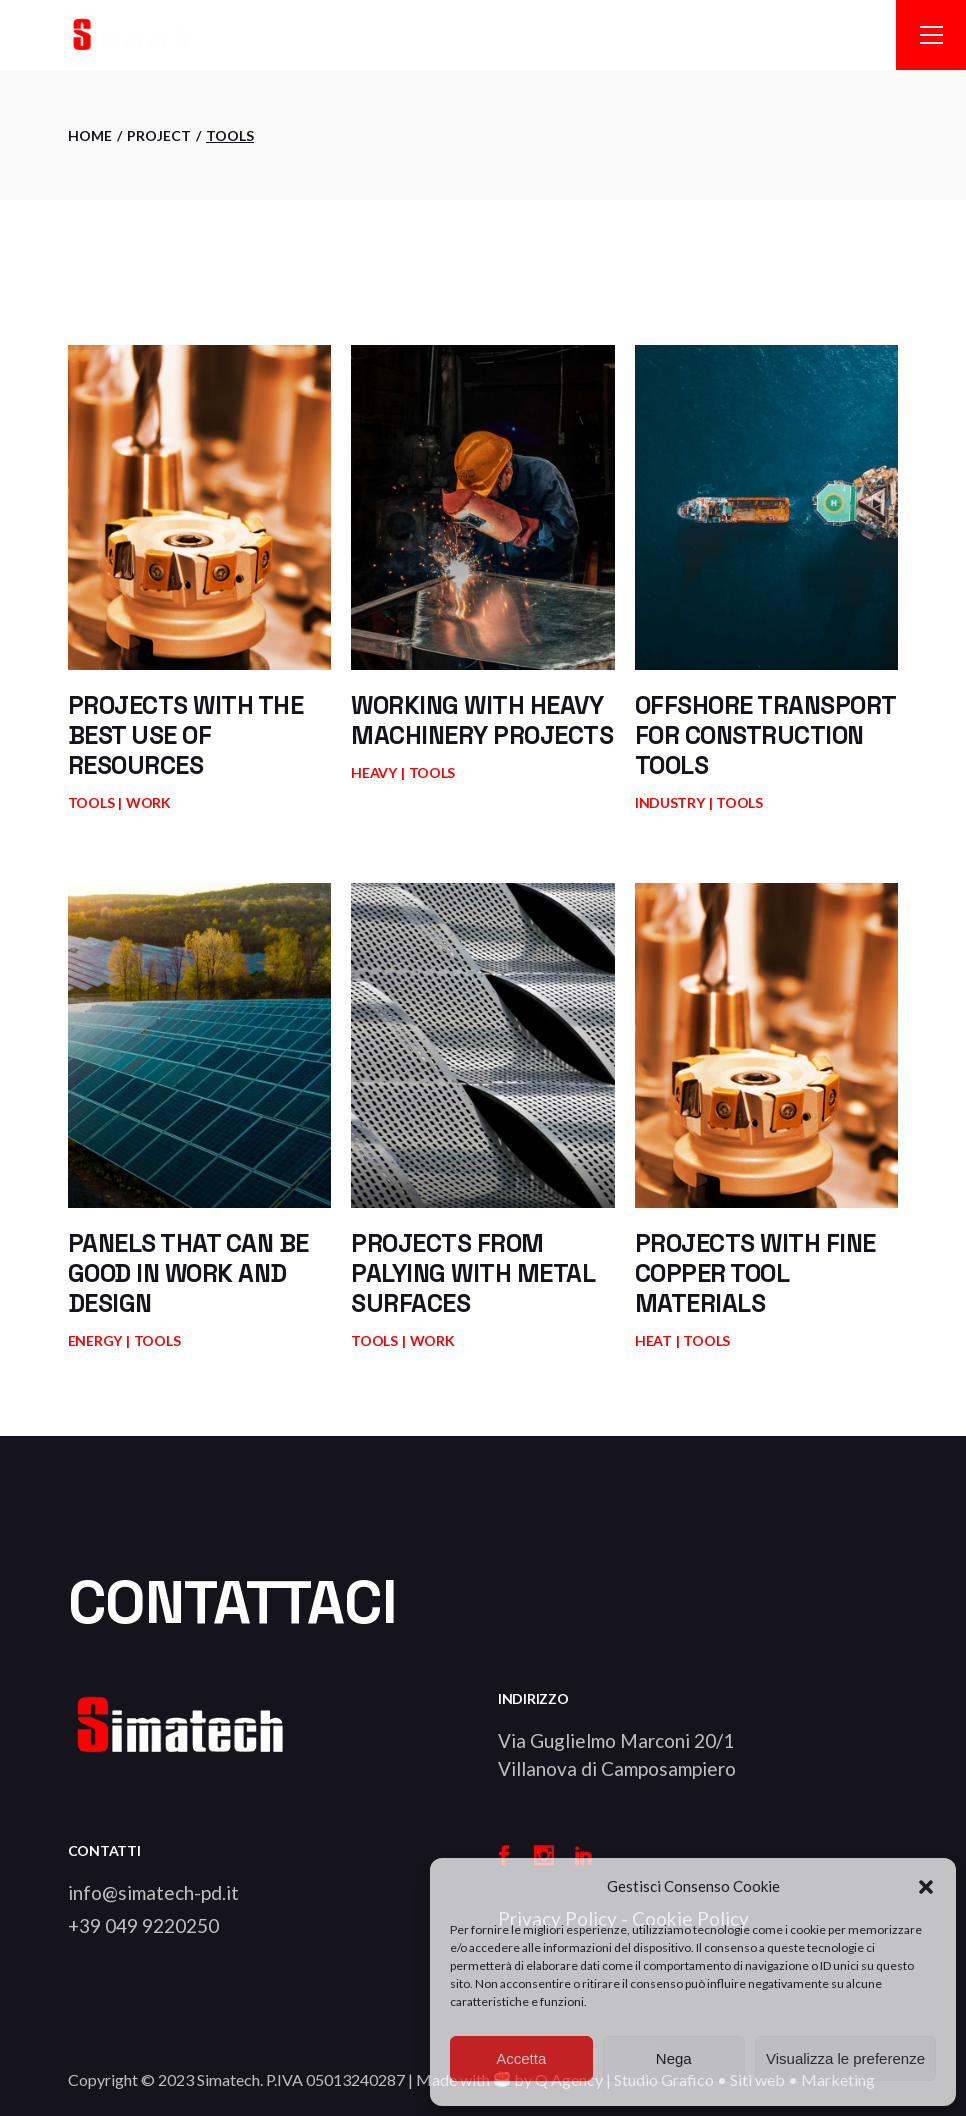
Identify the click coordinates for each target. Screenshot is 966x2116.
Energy (95, 1340)
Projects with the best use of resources (186, 735)
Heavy (374, 772)
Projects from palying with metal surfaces (473, 1273)
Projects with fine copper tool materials (755, 1273)
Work (148, 802)
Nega (674, 2058)
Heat (653, 1340)
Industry (670, 802)
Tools (91, 802)
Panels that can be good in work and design (188, 1273)
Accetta (521, 2058)
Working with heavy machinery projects (482, 720)
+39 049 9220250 (143, 1925)
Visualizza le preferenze (845, 2058)
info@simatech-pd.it (153, 1892)
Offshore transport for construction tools (766, 735)
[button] (926, 1887)
